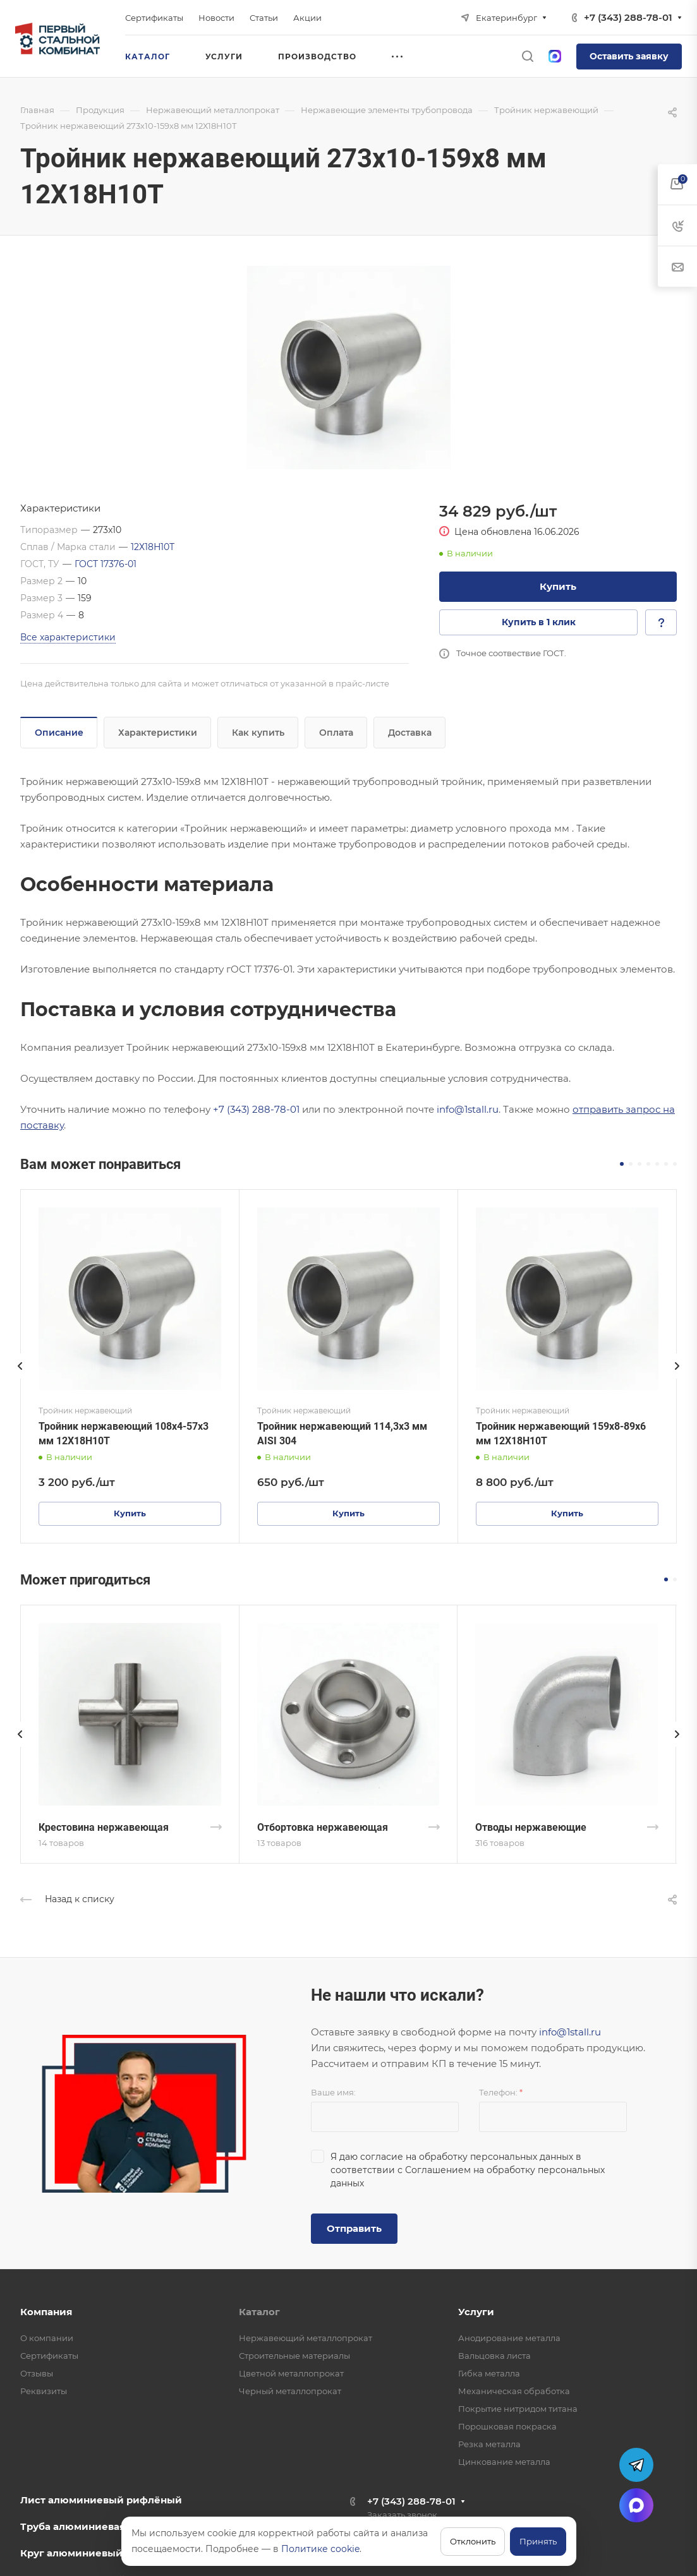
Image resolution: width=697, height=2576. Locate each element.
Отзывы (36, 2373)
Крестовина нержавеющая (104, 1827)
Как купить (258, 732)
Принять (538, 2541)
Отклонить (472, 2541)
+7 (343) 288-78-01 (628, 17)
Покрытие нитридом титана (518, 2409)
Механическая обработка (514, 2391)
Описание (59, 732)
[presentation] (20, 1378)
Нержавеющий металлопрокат (305, 2338)
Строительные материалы (294, 2356)
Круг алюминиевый (71, 2553)
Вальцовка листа (494, 2356)
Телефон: (501, 2092)
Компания (46, 2312)
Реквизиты (43, 2391)
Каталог (259, 2312)
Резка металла (489, 2444)
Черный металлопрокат (290, 2391)
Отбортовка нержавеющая (322, 1827)
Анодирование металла (509, 2338)
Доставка (410, 732)
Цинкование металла (504, 2462)
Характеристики (157, 732)
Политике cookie (320, 2549)
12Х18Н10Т (152, 547)
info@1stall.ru (468, 1109)
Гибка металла (489, 2373)
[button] (622, 1164)
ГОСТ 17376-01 (105, 564)
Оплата (336, 732)
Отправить (354, 2228)
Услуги (476, 2312)
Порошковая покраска (507, 2426)
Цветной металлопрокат (291, 2373)
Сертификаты (49, 2356)
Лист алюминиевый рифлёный (101, 2500)
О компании (46, 2338)
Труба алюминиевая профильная (105, 2526)
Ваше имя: (333, 2092)
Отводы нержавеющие (530, 1827)
